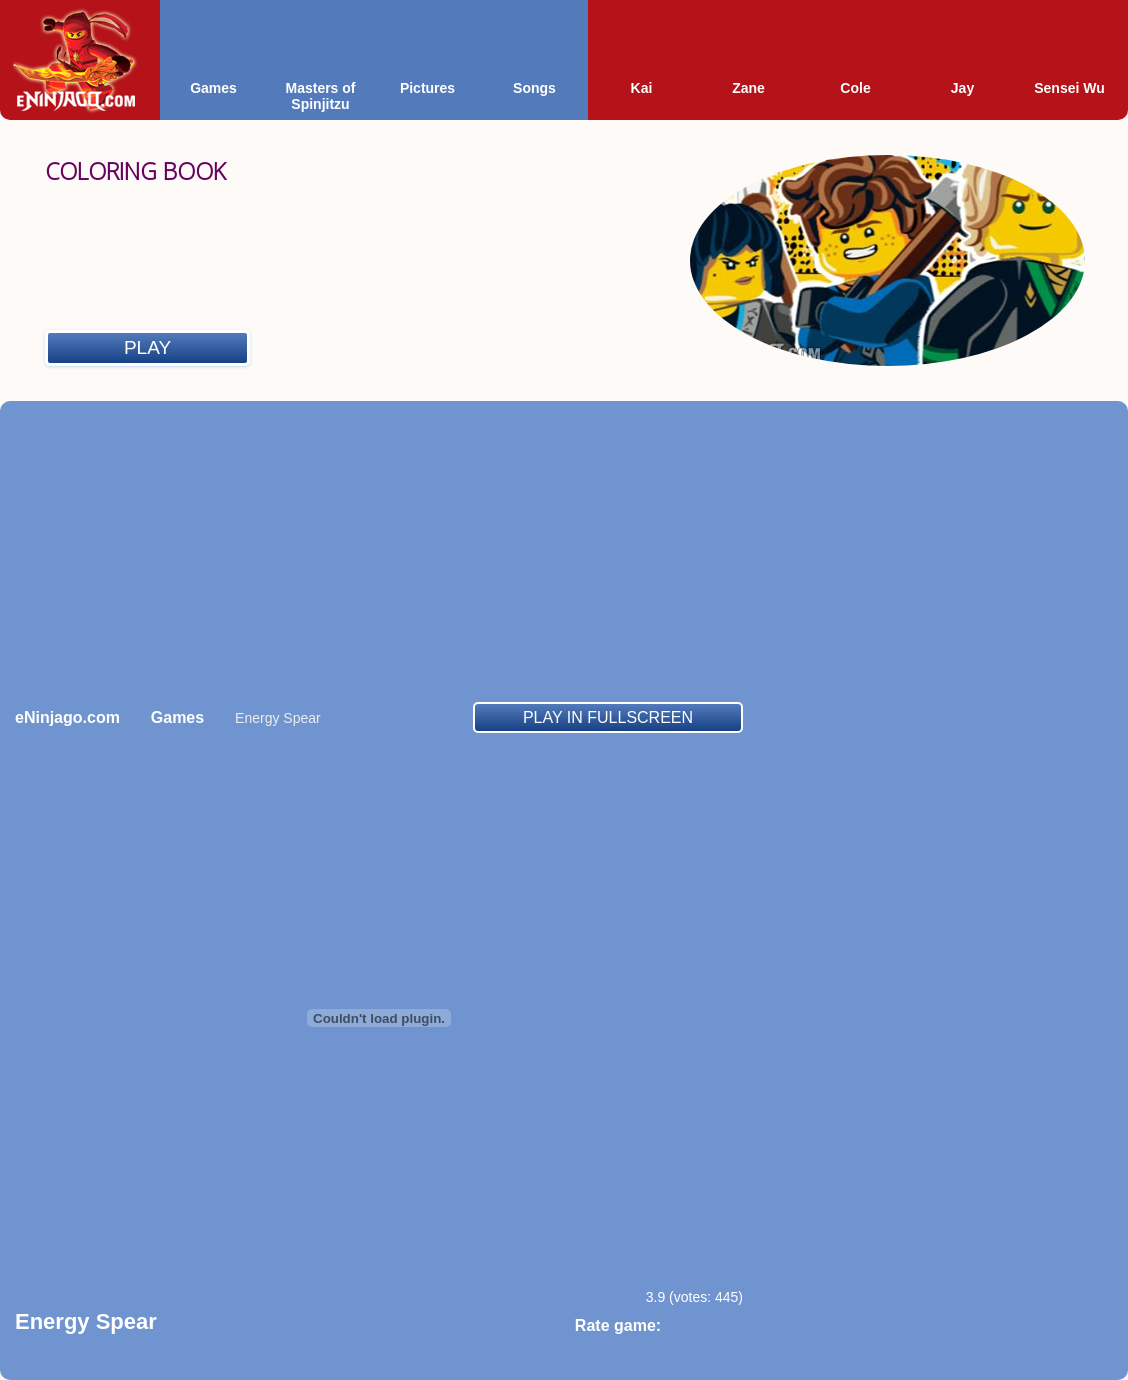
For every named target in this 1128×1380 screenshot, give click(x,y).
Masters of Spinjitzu (320, 96)
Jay (962, 88)
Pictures (427, 88)
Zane (748, 88)
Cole (855, 88)
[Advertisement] (564, 551)
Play (147, 347)
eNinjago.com (67, 717)
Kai (642, 88)
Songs (534, 88)
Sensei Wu (1069, 88)
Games (213, 88)
